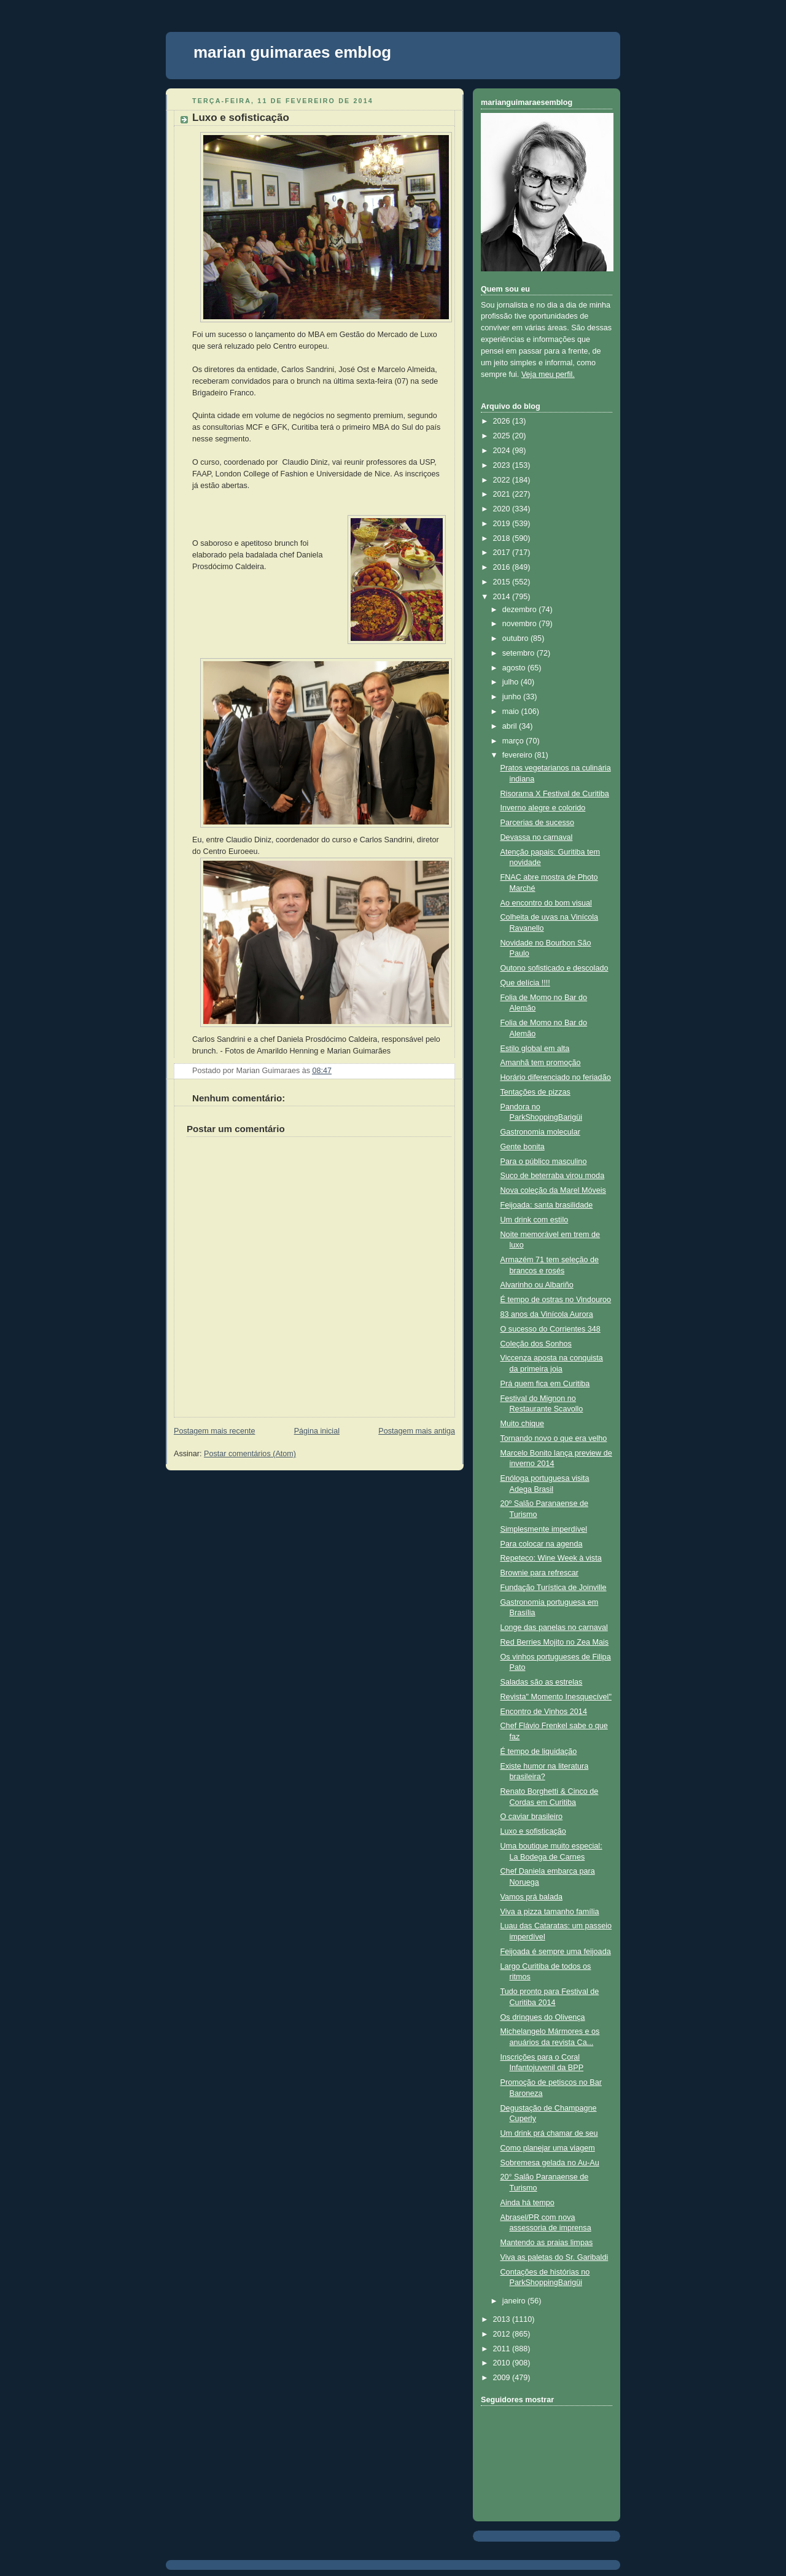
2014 (503, 596)
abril (510, 726)
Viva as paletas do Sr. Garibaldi (554, 2257)
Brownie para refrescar (539, 1573)
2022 (503, 480)
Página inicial (317, 1431)
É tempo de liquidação (538, 1751)
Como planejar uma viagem (547, 2148)
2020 (503, 509)
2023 (503, 465)
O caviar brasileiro (531, 1816)
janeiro (514, 2301)
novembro (520, 623)
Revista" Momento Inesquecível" (556, 1697)
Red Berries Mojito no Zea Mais (554, 1642)
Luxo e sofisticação (240, 117)
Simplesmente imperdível (544, 1529)
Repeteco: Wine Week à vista (551, 1558)
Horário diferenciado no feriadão (555, 1077)
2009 (503, 2377)
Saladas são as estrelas (541, 1682)
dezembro (520, 609)
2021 (503, 494)
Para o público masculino (543, 1161)
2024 (503, 450)
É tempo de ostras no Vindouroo (556, 1299)
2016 (503, 567)
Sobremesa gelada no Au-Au (549, 2163)
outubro (516, 638)
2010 (503, 2363)
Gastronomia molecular (540, 1132)
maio (511, 711)
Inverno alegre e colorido (543, 808)
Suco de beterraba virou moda (552, 1175)
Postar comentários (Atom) (250, 1453)
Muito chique (522, 1423)
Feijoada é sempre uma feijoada (555, 1951)
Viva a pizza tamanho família (549, 1911)
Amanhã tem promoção (540, 1062)
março (514, 741)
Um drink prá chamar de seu (549, 2133)
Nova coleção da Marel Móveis (553, 1190)
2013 (503, 2319)
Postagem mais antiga (416, 1431)
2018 (503, 538)
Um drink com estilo (534, 1220)
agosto (514, 668)
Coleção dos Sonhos (536, 1344)
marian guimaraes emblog (292, 52)
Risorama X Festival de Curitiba (554, 793)
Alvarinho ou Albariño (537, 1285)
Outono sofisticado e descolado (554, 968)
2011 (503, 2349)
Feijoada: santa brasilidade (546, 1205)
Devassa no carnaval (536, 837)
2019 (503, 523)
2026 (503, 421)
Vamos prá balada (531, 1897)
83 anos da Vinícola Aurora (546, 1314)
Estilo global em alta (535, 1048)
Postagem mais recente (214, 1431)
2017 (503, 552)
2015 (503, 582)
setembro (519, 653)
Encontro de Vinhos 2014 (543, 1711)
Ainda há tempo (527, 2202)
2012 (503, 2334)
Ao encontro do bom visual (546, 903)
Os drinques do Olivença (542, 2017)
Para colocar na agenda (541, 1544)
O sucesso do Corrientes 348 (550, 1329)
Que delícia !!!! (525, 983)
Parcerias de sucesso (537, 822)
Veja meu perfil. (548, 374)
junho (512, 696)
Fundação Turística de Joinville (553, 1587)
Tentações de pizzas (535, 1092)
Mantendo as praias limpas (546, 2242)
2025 (503, 436)
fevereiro (518, 755)
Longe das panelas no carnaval (554, 1627)
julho (511, 682)
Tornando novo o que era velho (553, 1438)
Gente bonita (522, 1147)
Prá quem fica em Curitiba (545, 1383)
